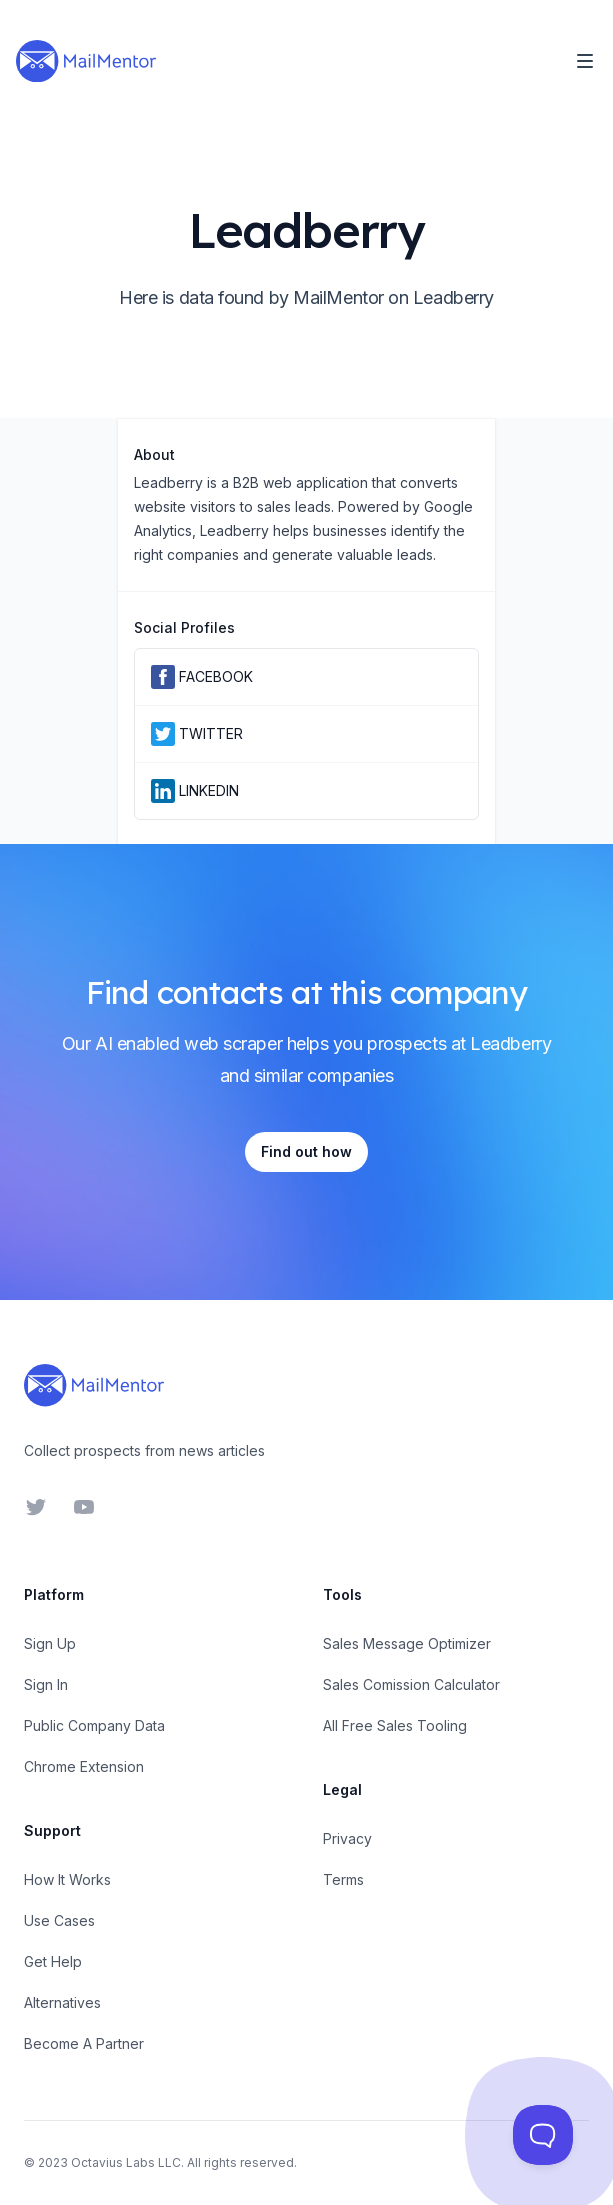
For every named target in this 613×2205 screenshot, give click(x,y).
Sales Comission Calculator (411, 1684)
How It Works (67, 1879)
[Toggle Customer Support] (543, 2135)
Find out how (306, 1151)
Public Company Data (94, 1725)
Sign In (46, 1684)
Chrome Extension (84, 1766)
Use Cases (59, 1920)
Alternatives (62, 2002)
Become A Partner (84, 2043)
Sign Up (50, 1643)
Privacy (347, 1838)
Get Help (53, 1961)
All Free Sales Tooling (395, 1725)
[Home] (86, 61)
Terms (343, 1879)
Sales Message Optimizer (407, 1643)
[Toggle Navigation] (585, 61)
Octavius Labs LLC (126, 2162)
